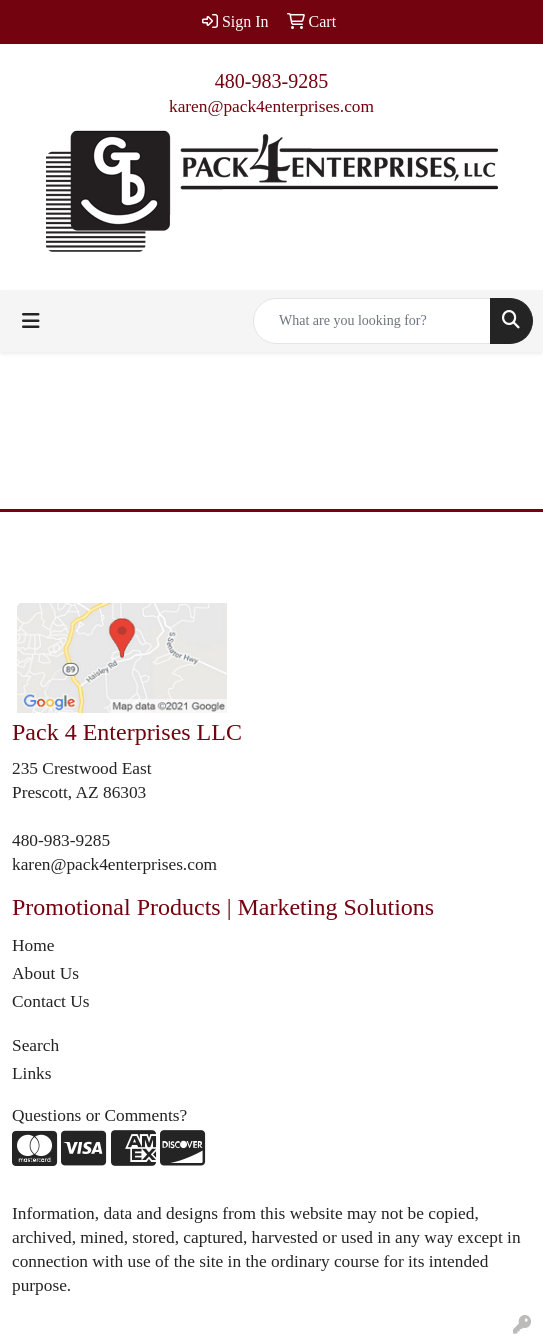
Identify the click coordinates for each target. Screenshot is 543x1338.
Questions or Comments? (99, 1115)
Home (33, 945)
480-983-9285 (271, 81)
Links (31, 1073)
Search (35, 1045)
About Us (45, 973)
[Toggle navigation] (31, 321)
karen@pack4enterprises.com (271, 106)
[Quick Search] (372, 321)
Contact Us (51, 1001)
